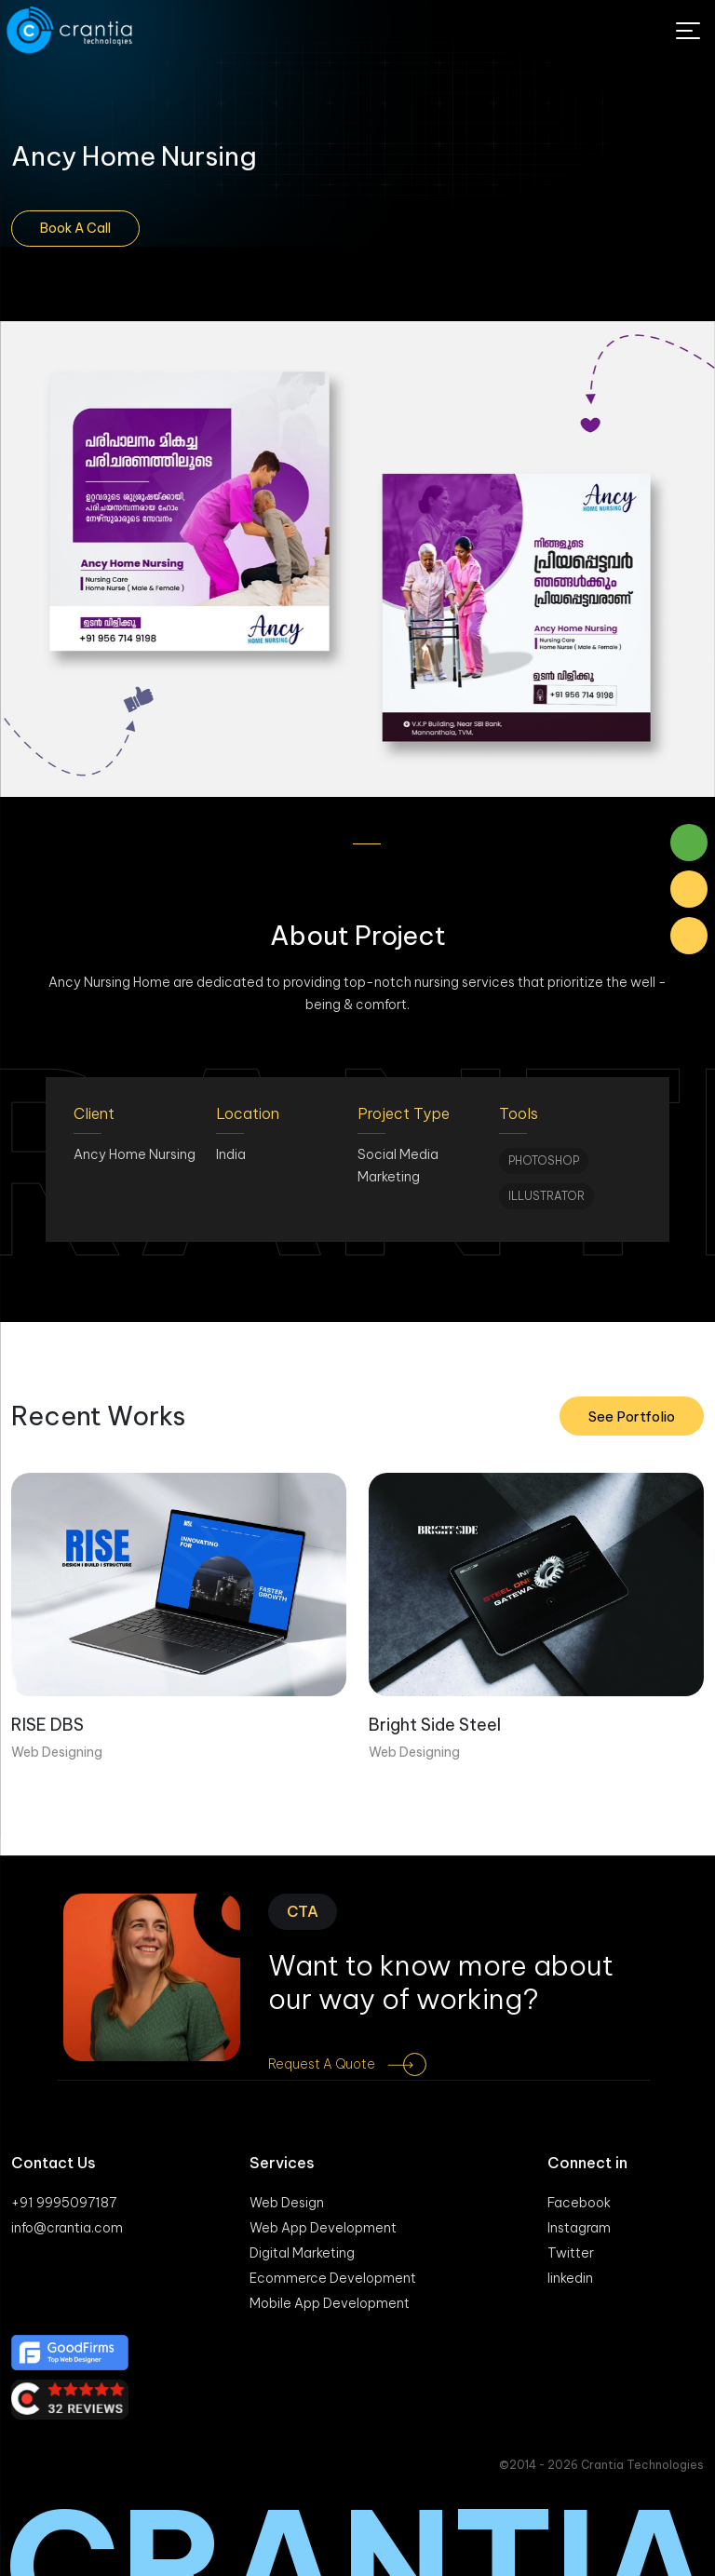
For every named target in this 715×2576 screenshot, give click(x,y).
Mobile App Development (330, 2303)
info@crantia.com (67, 2227)
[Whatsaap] (689, 842)
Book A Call (75, 228)
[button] (339, 843)
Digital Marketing (302, 2253)
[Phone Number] (689, 935)
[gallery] (357, 559)
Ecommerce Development (333, 2278)
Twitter (570, 2253)
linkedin (570, 2278)
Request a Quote (361, 2064)
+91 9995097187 (63, 2202)
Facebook (579, 2202)
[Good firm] (357, 2352)
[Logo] (71, 30)
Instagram (579, 2227)
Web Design (287, 2202)
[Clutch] (357, 2400)
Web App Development (323, 2227)
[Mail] (689, 889)
